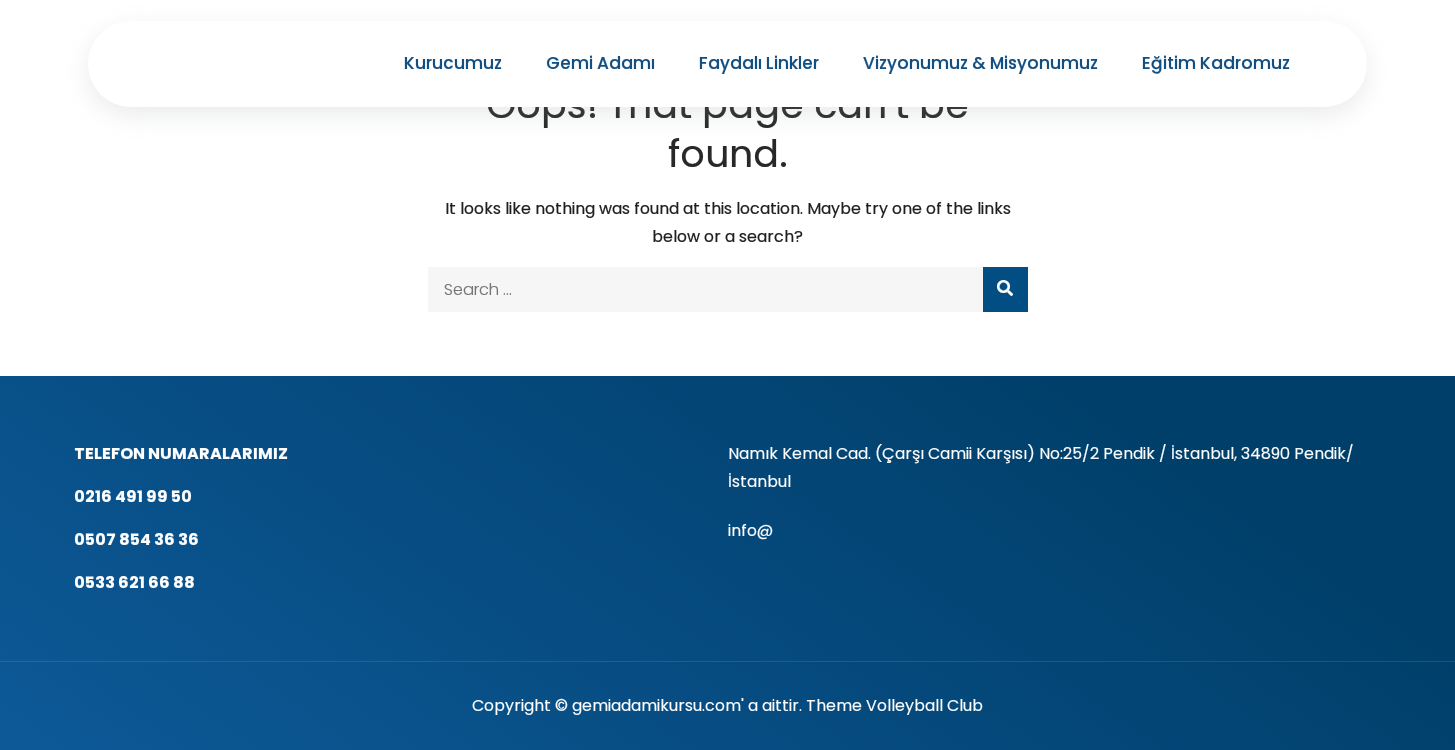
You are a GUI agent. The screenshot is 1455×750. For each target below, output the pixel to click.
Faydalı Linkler (759, 63)
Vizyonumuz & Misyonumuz (980, 63)
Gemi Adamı (600, 63)
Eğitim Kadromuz (1216, 63)
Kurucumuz (453, 63)
